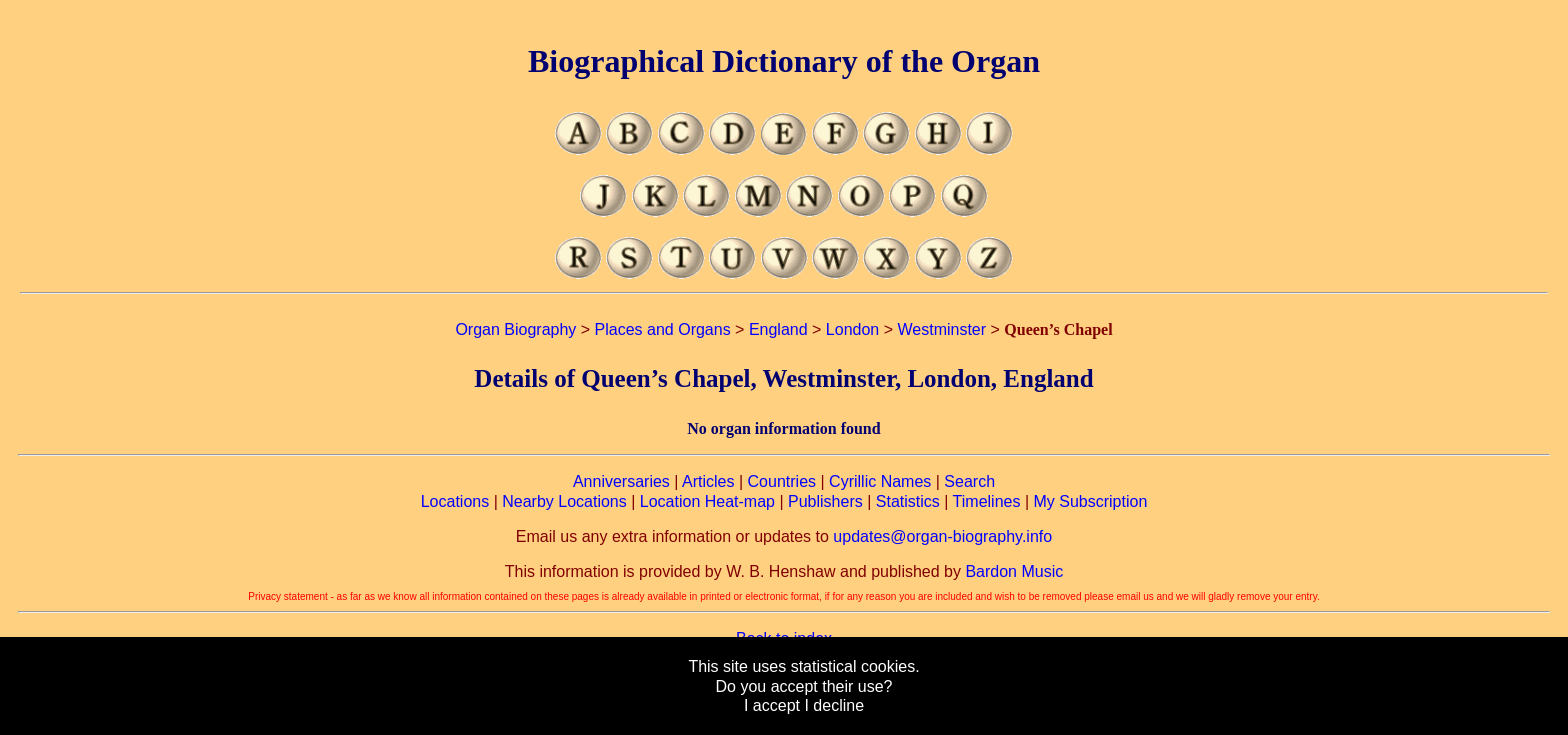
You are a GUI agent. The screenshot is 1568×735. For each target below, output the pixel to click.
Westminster (941, 329)
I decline (834, 705)
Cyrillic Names (880, 481)
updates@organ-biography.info (942, 536)
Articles (708, 481)
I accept (772, 705)
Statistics (908, 501)
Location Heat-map (707, 501)
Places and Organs (663, 329)
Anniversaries (621, 481)
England (778, 329)
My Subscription (1090, 501)
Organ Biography (515, 329)
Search (969, 481)
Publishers (825, 501)
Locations (455, 501)
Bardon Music (1014, 571)
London (852, 329)
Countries (782, 481)
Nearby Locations (564, 501)
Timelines (987, 501)
